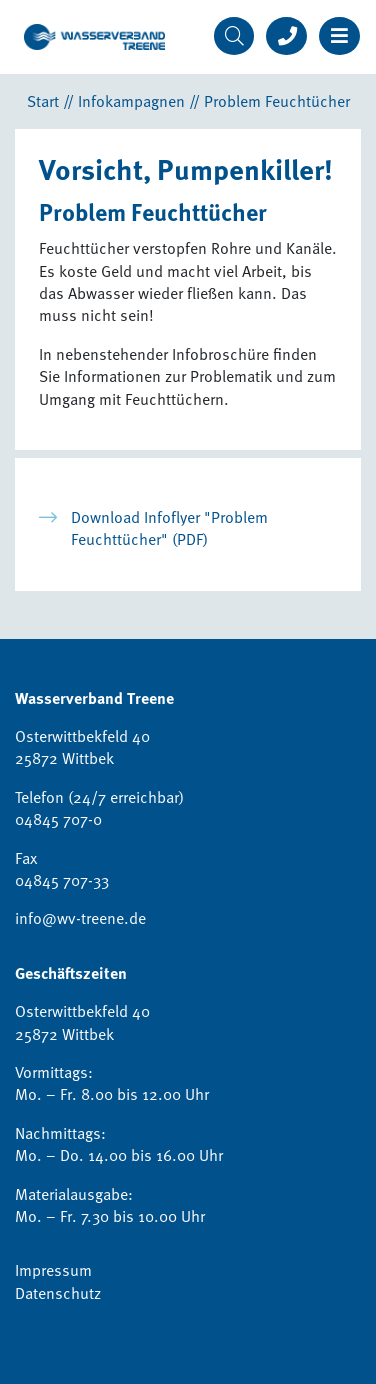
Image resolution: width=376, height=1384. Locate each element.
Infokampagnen (131, 101)
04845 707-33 (62, 880)
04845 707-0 (58, 819)
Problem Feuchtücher (277, 101)
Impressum (53, 1270)
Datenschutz (58, 1293)
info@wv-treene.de (80, 918)
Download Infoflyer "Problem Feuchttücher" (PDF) (169, 528)
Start (43, 101)
